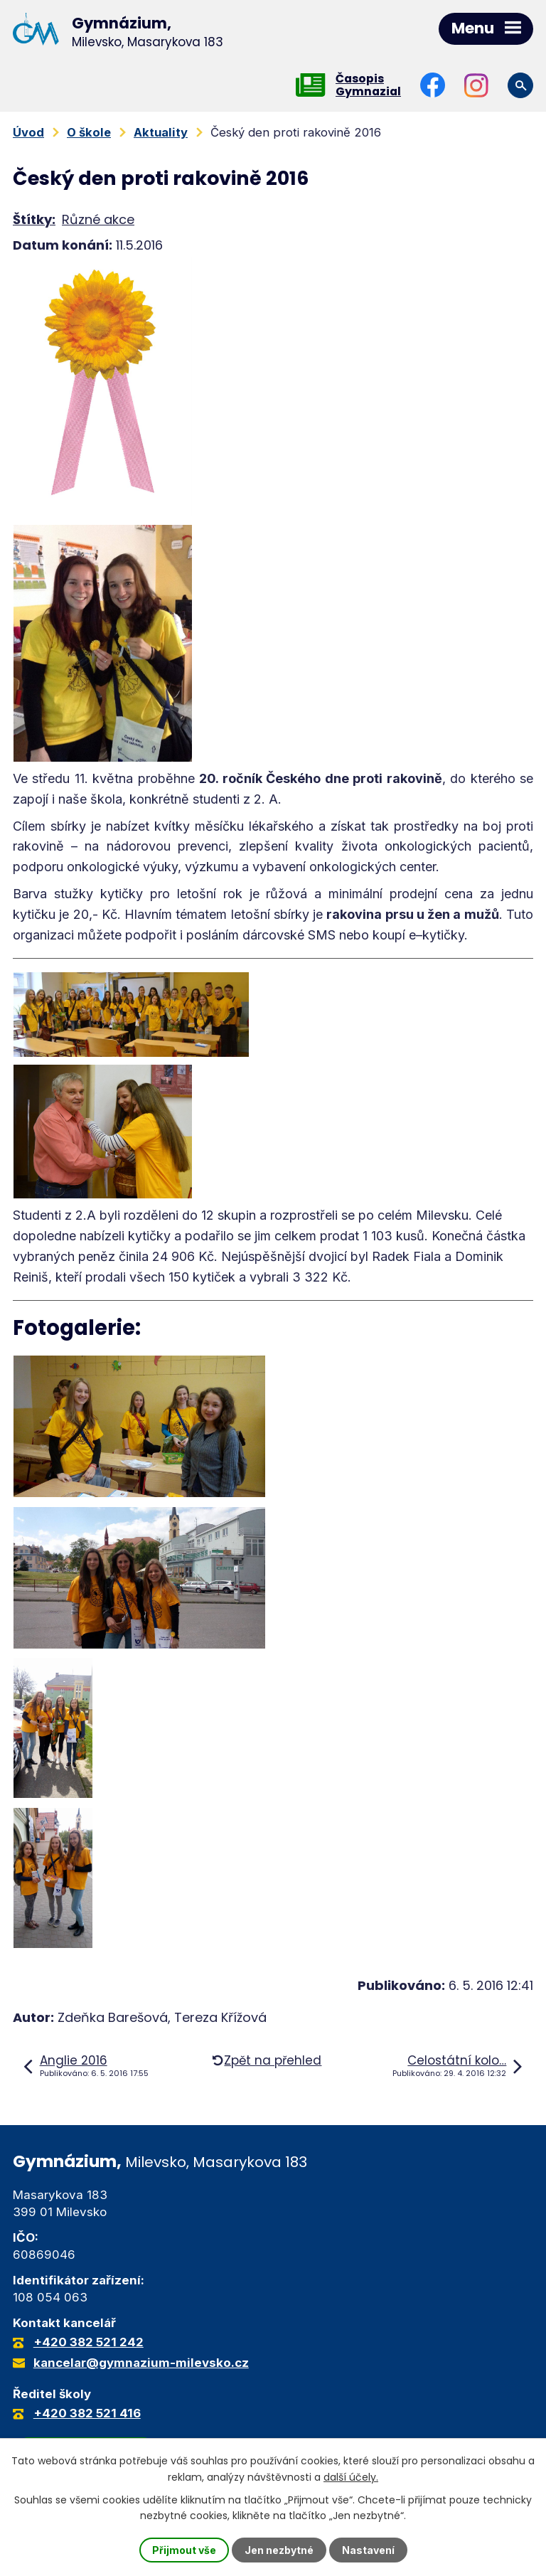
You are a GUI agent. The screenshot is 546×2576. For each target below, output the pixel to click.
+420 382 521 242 (88, 2342)
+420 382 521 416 (87, 2413)
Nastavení (368, 2550)
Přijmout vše (184, 2550)
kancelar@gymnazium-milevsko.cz (141, 2363)
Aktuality (161, 132)
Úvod (28, 132)
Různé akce (98, 219)
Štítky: (34, 219)
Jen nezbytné (279, 2550)
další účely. (350, 2476)
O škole (89, 132)
